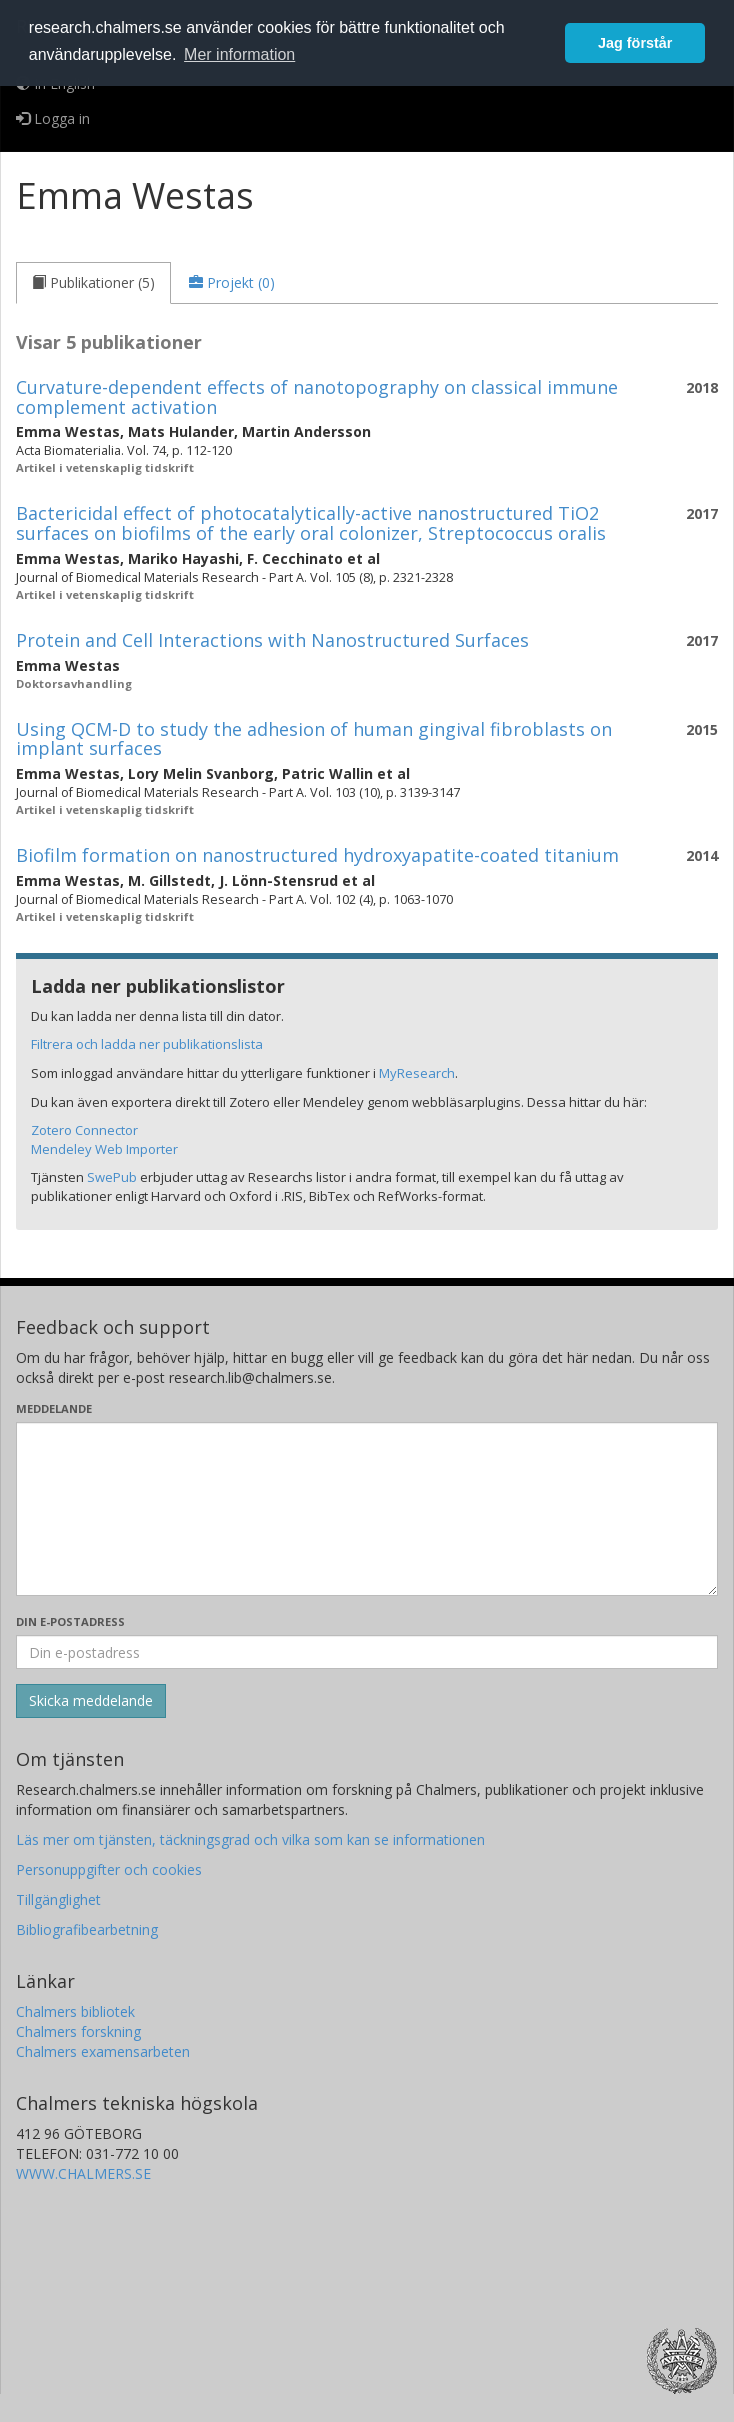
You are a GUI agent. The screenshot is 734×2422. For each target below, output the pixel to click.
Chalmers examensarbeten (103, 2051)
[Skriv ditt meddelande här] (367, 1509)
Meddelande (54, 1408)
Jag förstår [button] (635, 43)
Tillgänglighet (58, 1899)
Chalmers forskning (78, 2031)
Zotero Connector (84, 1130)
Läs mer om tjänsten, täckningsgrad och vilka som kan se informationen (250, 1839)
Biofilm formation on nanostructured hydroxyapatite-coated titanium (317, 855)
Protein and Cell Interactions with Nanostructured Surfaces (272, 640)
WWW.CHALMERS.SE (83, 2173)
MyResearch (417, 1073)
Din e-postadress (70, 1621)
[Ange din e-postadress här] (367, 1652)
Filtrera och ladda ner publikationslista (147, 1044)
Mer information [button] (239, 54)
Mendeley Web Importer (104, 1149)
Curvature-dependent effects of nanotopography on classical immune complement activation (317, 397)
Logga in (53, 118)
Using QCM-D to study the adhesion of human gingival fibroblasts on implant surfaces (314, 739)
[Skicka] (91, 1701)
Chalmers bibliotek (75, 2011)
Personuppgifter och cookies (109, 1869)
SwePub (112, 1177)
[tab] (93, 283)
